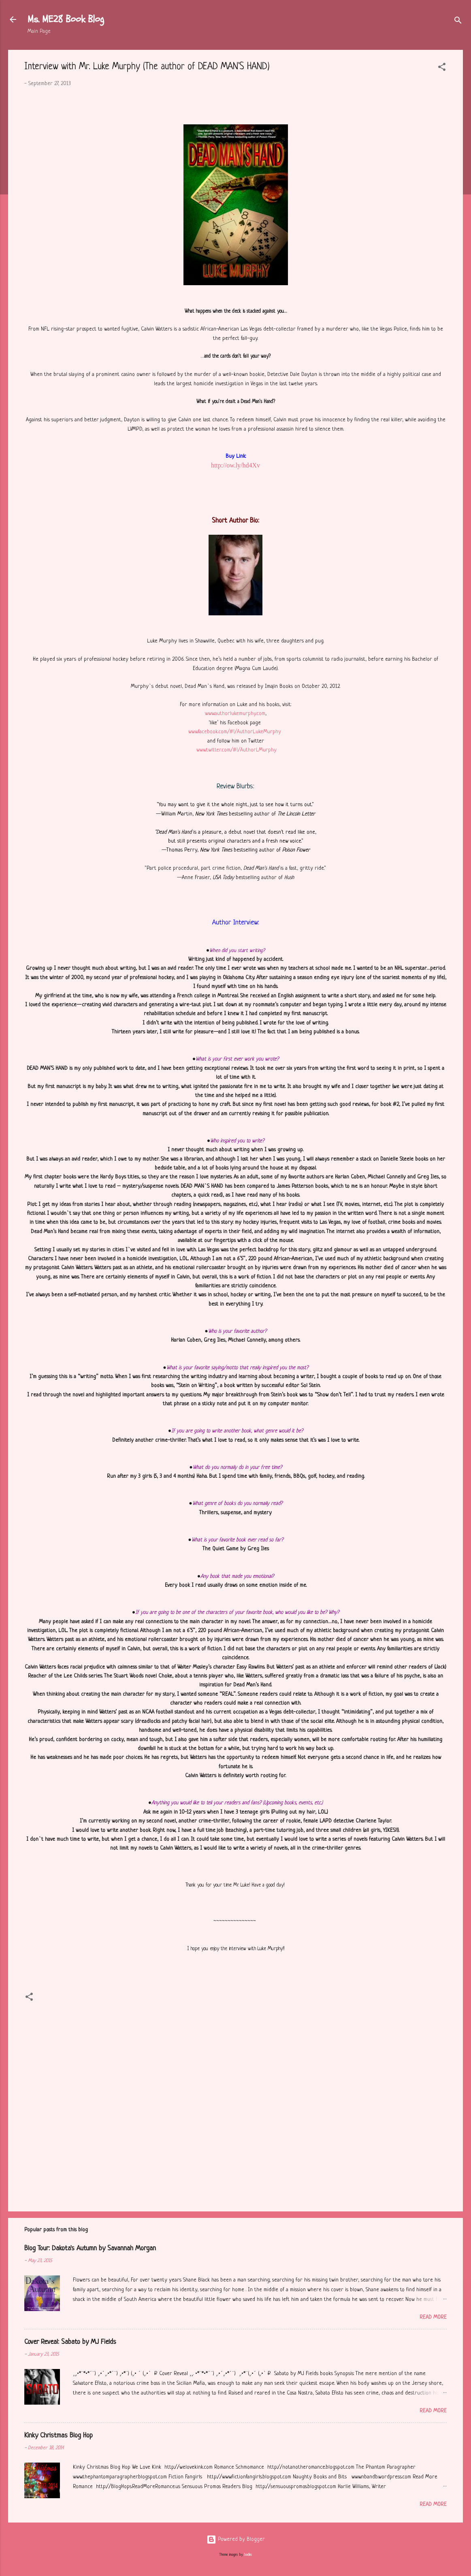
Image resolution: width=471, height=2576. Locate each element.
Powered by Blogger (236, 2539)
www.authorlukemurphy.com (235, 714)
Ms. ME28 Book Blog (66, 19)
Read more (433, 2317)
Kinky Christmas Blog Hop (58, 2435)
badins (248, 2555)
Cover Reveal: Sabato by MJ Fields (70, 2342)
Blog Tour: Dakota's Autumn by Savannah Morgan (90, 2248)
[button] (442, 68)
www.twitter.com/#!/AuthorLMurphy (236, 750)
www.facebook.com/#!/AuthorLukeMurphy (234, 732)
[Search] (458, 22)
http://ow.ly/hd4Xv (235, 465)
